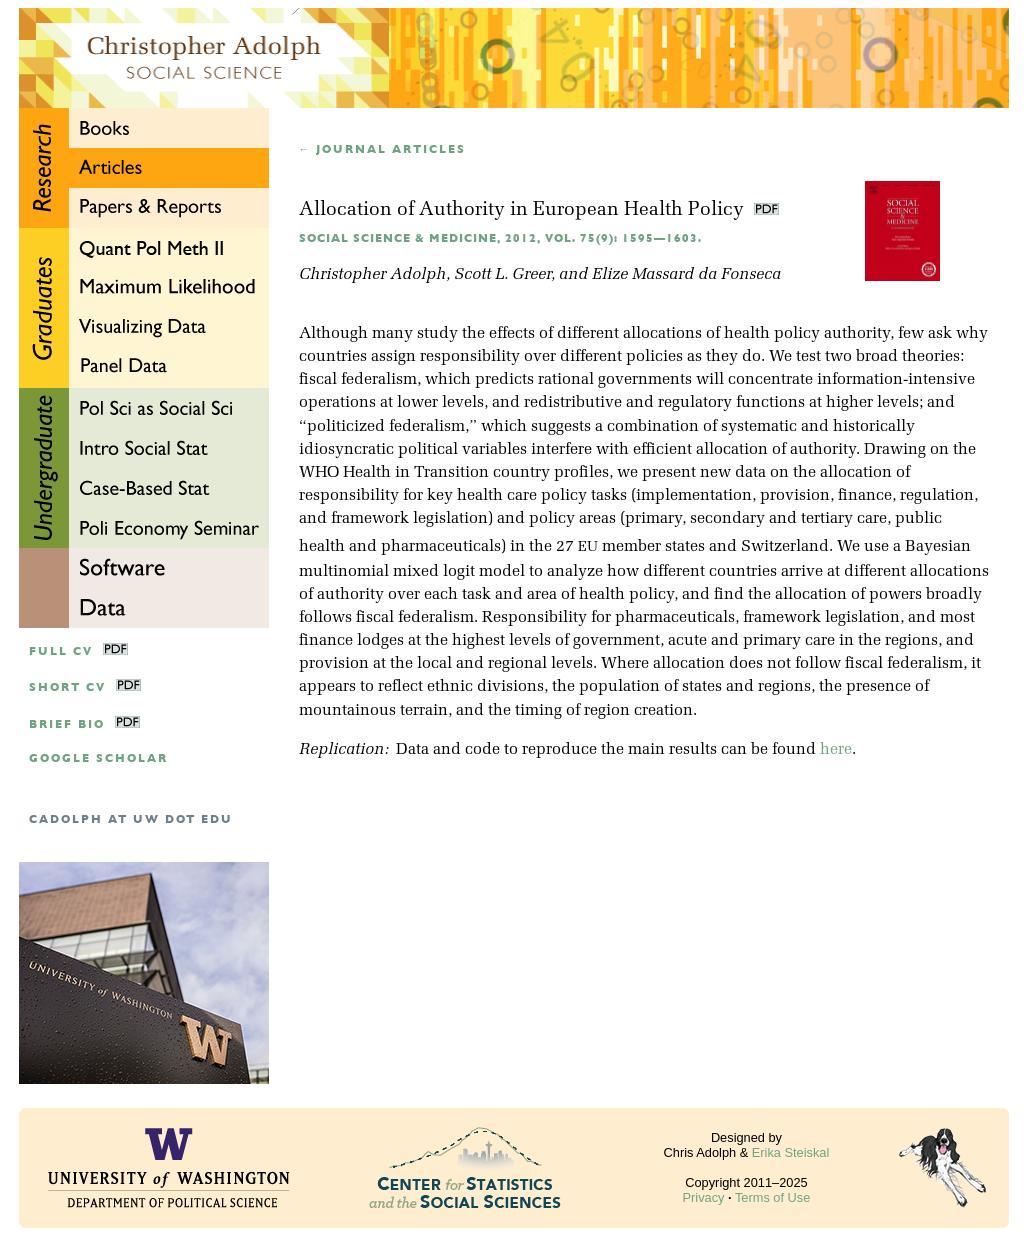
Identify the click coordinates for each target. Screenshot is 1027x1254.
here (836, 750)
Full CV (61, 651)
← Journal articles (383, 149)
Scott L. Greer (502, 275)
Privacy (704, 1197)
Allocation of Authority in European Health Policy (524, 210)
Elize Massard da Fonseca (686, 275)
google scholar (98, 758)
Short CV (67, 687)
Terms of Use (772, 1197)
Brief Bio (67, 724)
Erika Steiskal (791, 1152)
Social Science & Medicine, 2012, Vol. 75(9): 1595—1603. (500, 238)
